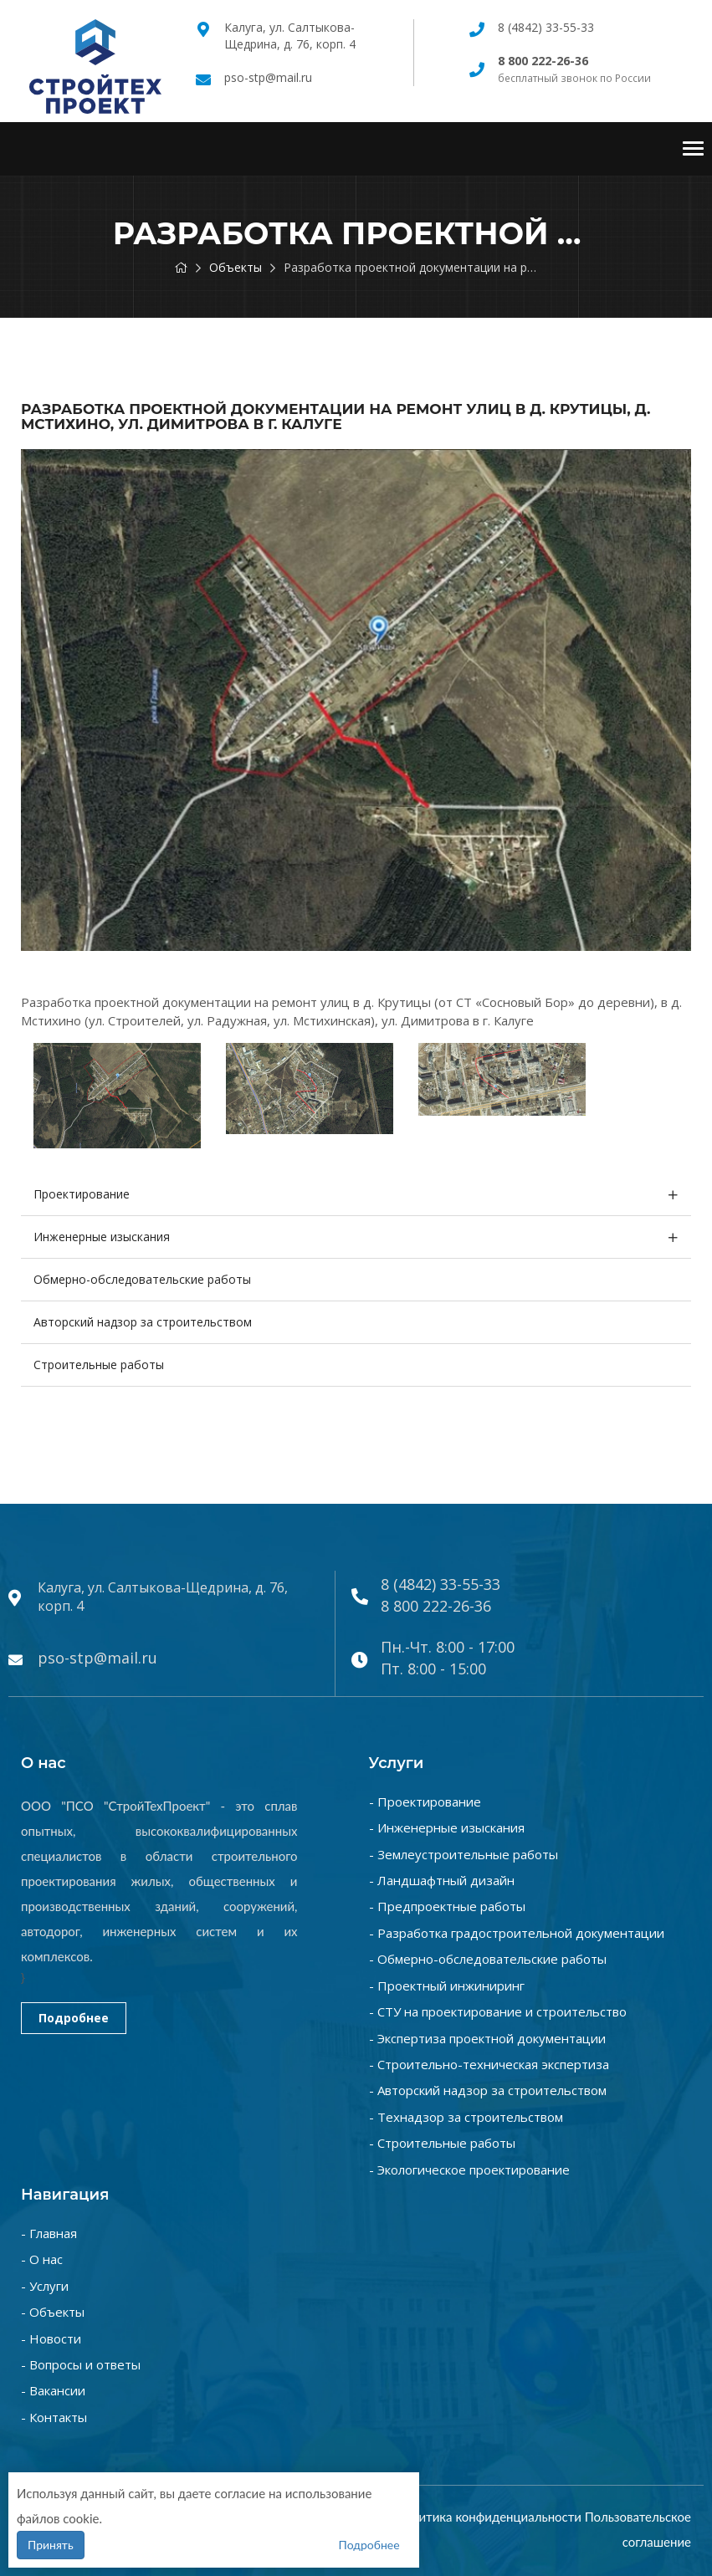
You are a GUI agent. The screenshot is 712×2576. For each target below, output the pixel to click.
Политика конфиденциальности (488, 2516)
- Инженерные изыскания (447, 1827)
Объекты (235, 267)
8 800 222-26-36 (436, 1606)
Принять (51, 2545)
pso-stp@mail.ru (268, 77)
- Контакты (54, 2417)
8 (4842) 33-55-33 (546, 27)
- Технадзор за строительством (466, 2116)
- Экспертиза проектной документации (487, 2038)
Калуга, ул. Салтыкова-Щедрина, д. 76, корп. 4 (290, 35)
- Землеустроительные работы (463, 1854)
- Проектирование (425, 1801)
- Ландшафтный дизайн (442, 1880)
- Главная (49, 2233)
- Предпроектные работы (447, 1906)
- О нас (42, 2259)
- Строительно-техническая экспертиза (489, 2064)
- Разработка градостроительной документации (516, 1932)
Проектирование (81, 1194)
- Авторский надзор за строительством (488, 2090)
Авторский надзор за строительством (142, 1322)
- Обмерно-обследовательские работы (488, 1958)
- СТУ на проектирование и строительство (498, 2011)
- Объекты (53, 2311)
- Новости (51, 2338)
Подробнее (73, 2018)
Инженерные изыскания (101, 1237)
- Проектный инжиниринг (447, 1985)
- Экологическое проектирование (469, 2169)
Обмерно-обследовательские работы (142, 1279)
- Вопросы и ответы (81, 2364)
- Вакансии (53, 2390)
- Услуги (45, 2285)
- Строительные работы (442, 2142)
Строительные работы (98, 1364)
